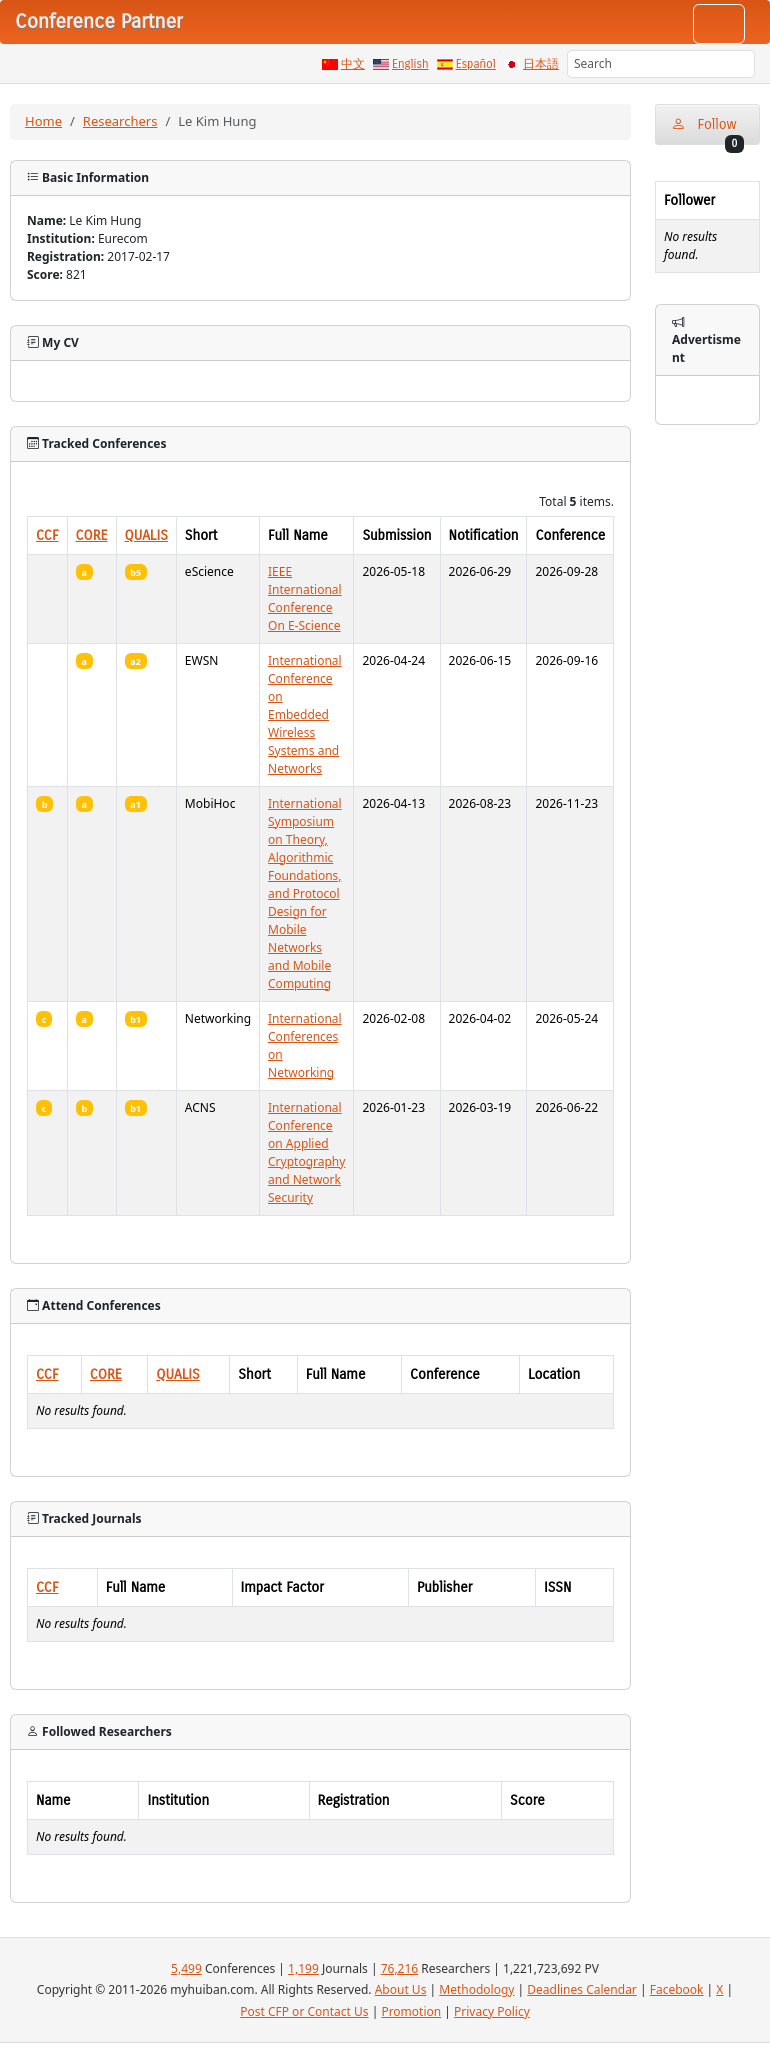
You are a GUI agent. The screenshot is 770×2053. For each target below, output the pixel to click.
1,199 (303, 1968)
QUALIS (146, 535)
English (410, 64)
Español (476, 64)
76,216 (400, 1968)
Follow (707, 130)
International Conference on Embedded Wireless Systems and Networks (305, 714)
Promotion (411, 2011)
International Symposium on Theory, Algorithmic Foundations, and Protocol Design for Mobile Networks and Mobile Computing (305, 893)
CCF (47, 535)
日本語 (541, 64)
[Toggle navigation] (719, 24)
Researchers (120, 121)
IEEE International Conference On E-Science (305, 598)
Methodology (476, 1989)
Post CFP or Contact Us (304, 2011)
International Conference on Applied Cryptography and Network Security (306, 1152)
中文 (353, 64)
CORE (92, 535)
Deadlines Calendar (582, 1989)
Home (43, 121)
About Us (401, 1989)
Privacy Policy (492, 2011)
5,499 (186, 1968)
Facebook (677, 1989)
